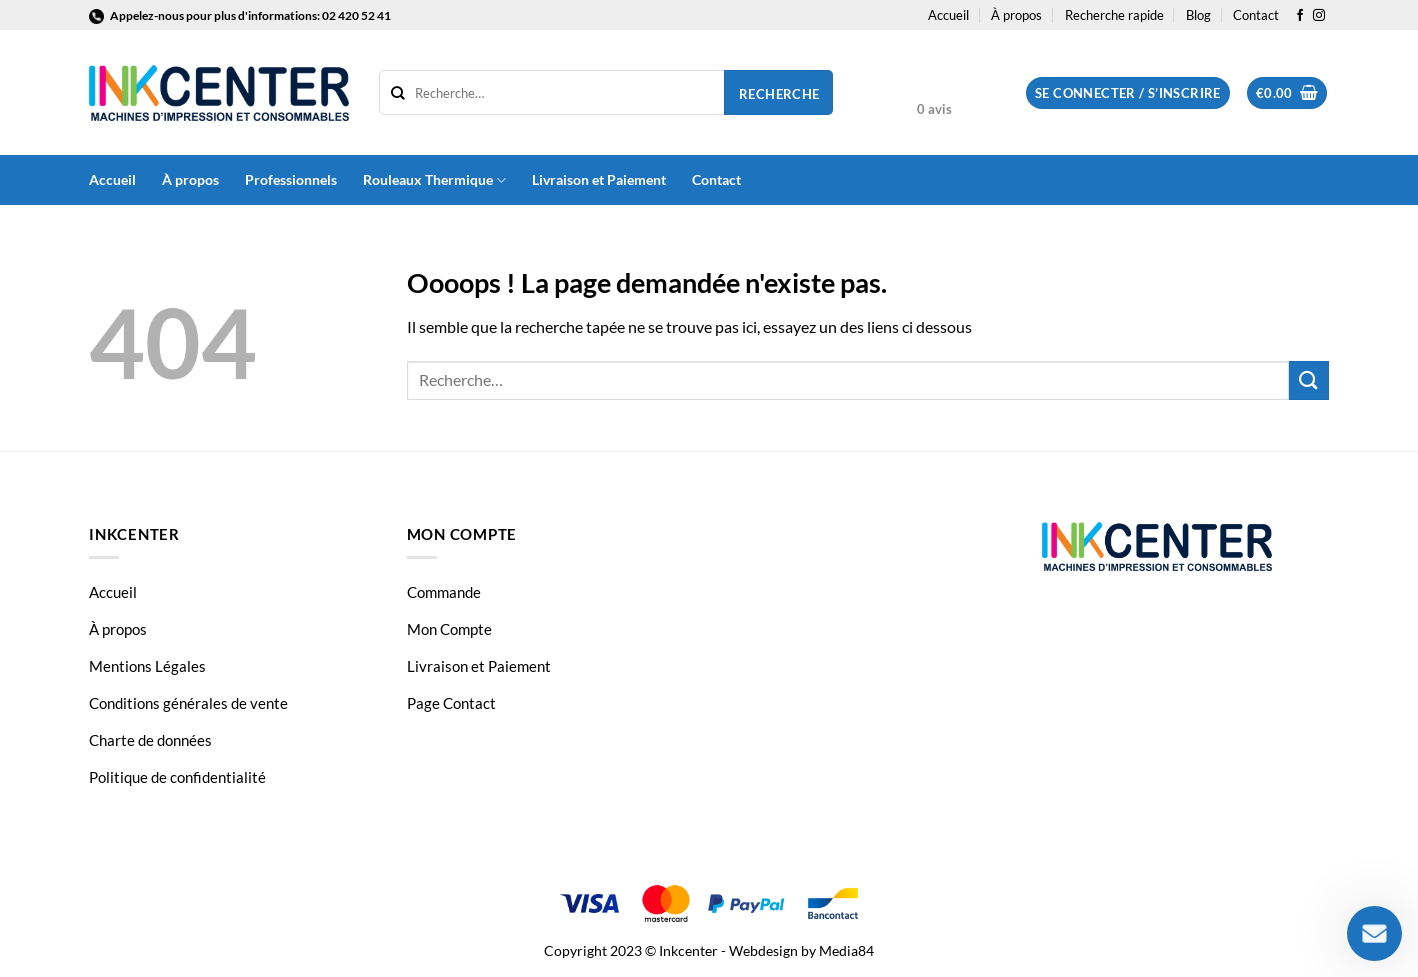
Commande (444, 592)
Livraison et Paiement (599, 179)
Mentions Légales (147, 666)
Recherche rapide (1114, 15)
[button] (1128, 93)
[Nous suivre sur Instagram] (1319, 16)
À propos (1016, 15)
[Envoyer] (1309, 380)
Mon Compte (449, 629)
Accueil (948, 15)
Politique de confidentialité (177, 777)
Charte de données (150, 740)
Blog (1198, 15)
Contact (1256, 15)
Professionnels (291, 179)
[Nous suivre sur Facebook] (1300, 16)
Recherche (779, 94)
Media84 (846, 950)
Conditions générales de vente (188, 703)
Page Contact (451, 703)
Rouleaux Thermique (434, 180)
